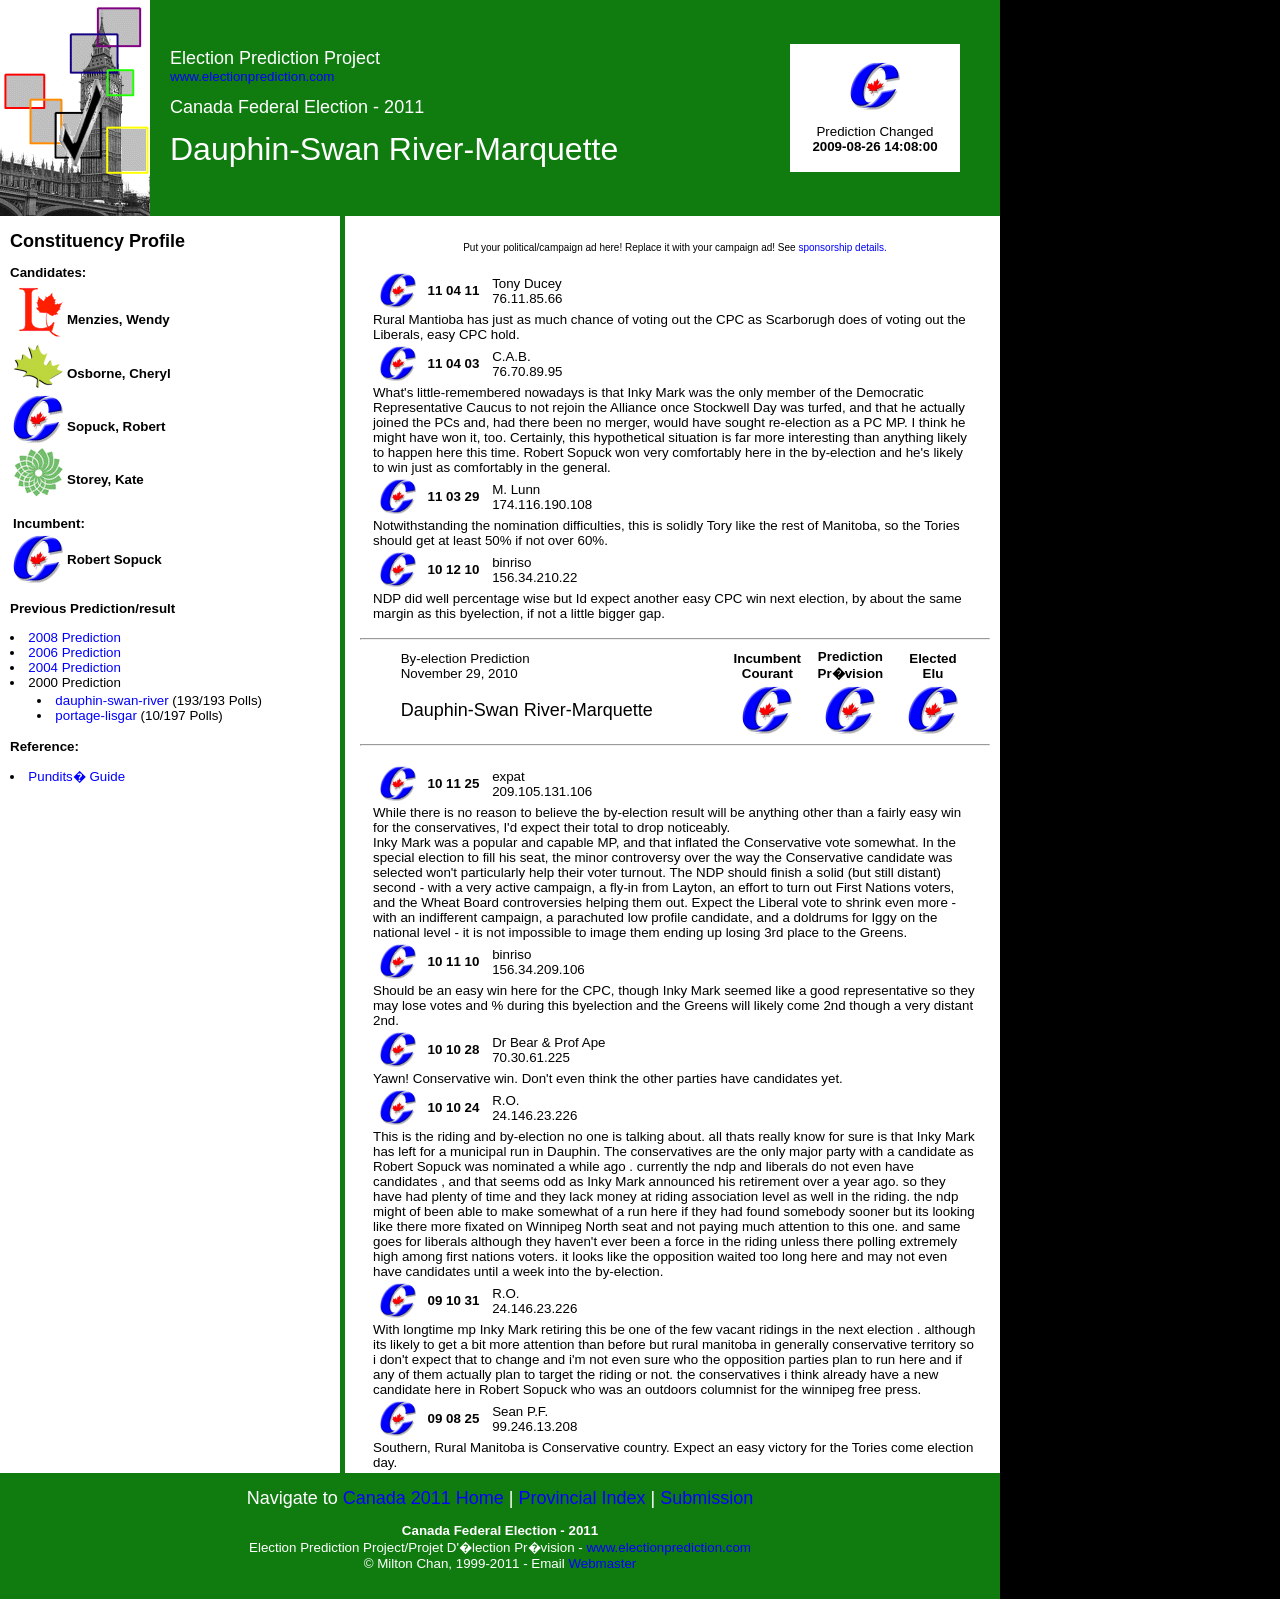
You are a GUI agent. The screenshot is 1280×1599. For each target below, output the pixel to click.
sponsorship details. (842, 247)
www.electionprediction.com (252, 76)
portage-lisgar (96, 715)
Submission (706, 1498)
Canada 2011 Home (423, 1498)
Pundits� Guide (76, 776)
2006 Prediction (74, 652)
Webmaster (602, 1563)
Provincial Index (582, 1498)
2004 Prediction (74, 667)
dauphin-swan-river (111, 700)
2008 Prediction (74, 637)
